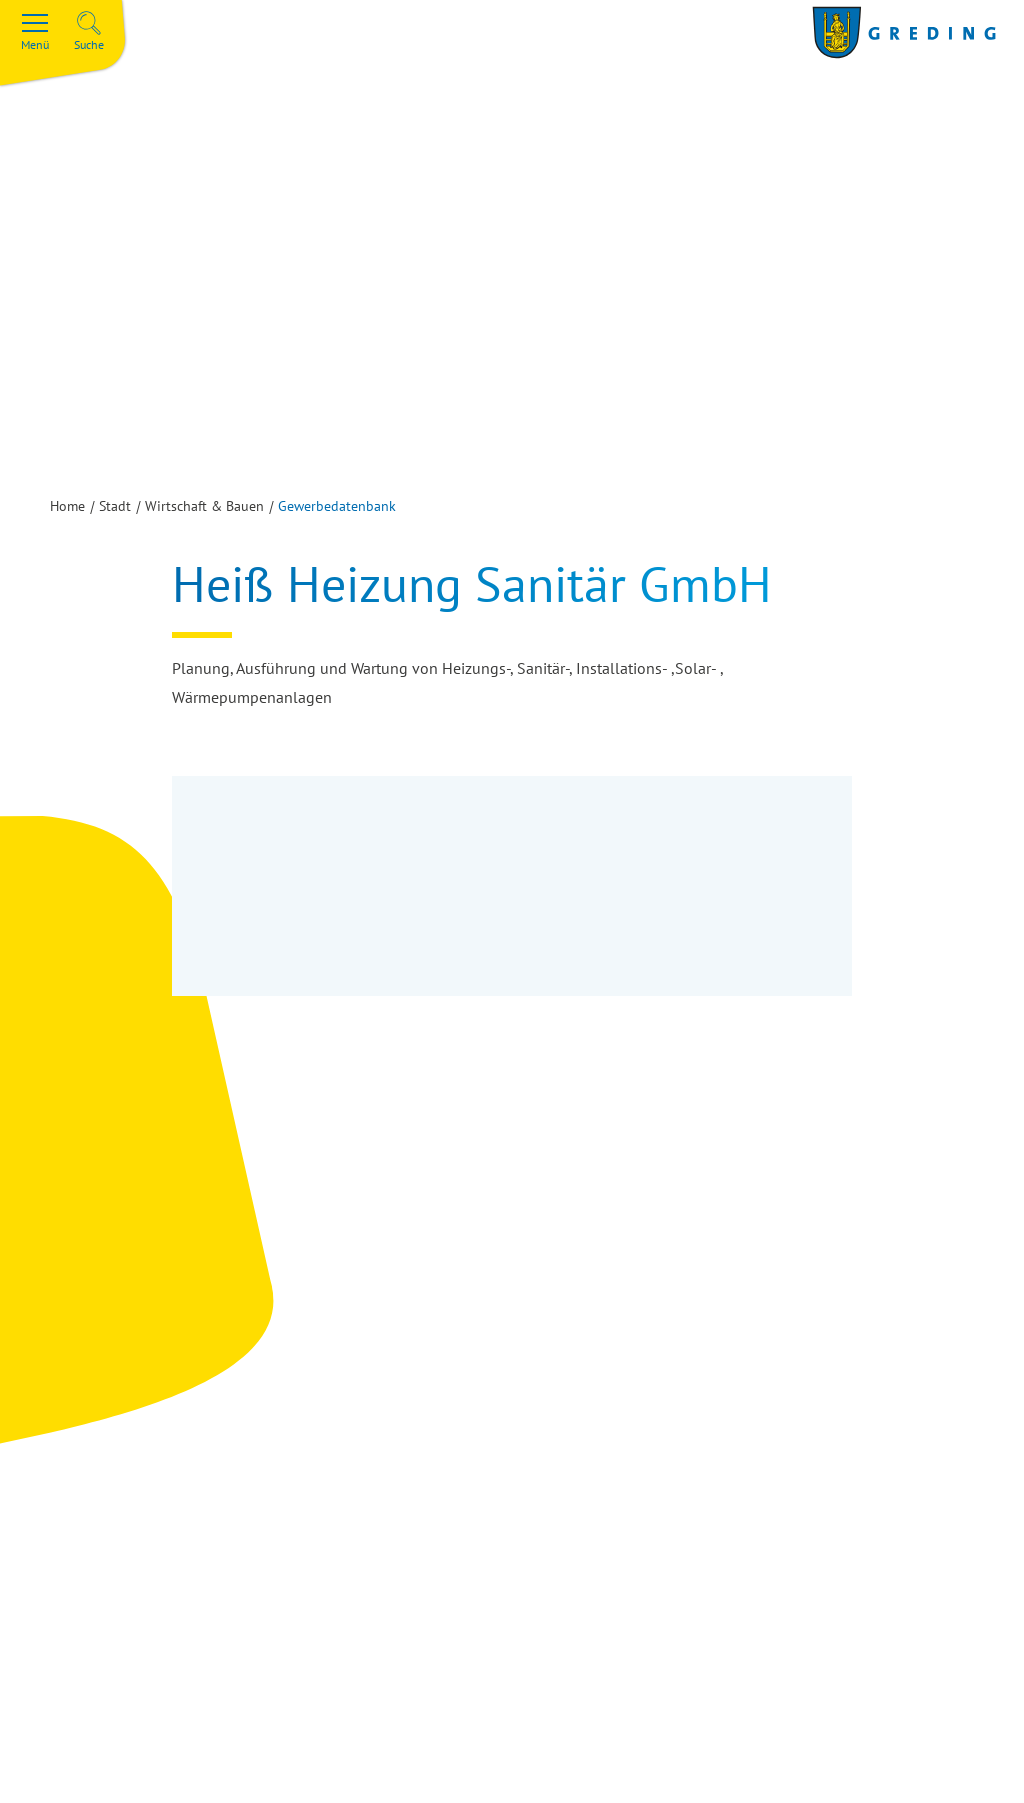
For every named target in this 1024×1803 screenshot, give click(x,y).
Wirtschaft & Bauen (204, 506)
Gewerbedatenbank (337, 506)
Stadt (115, 506)
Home (67, 506)
